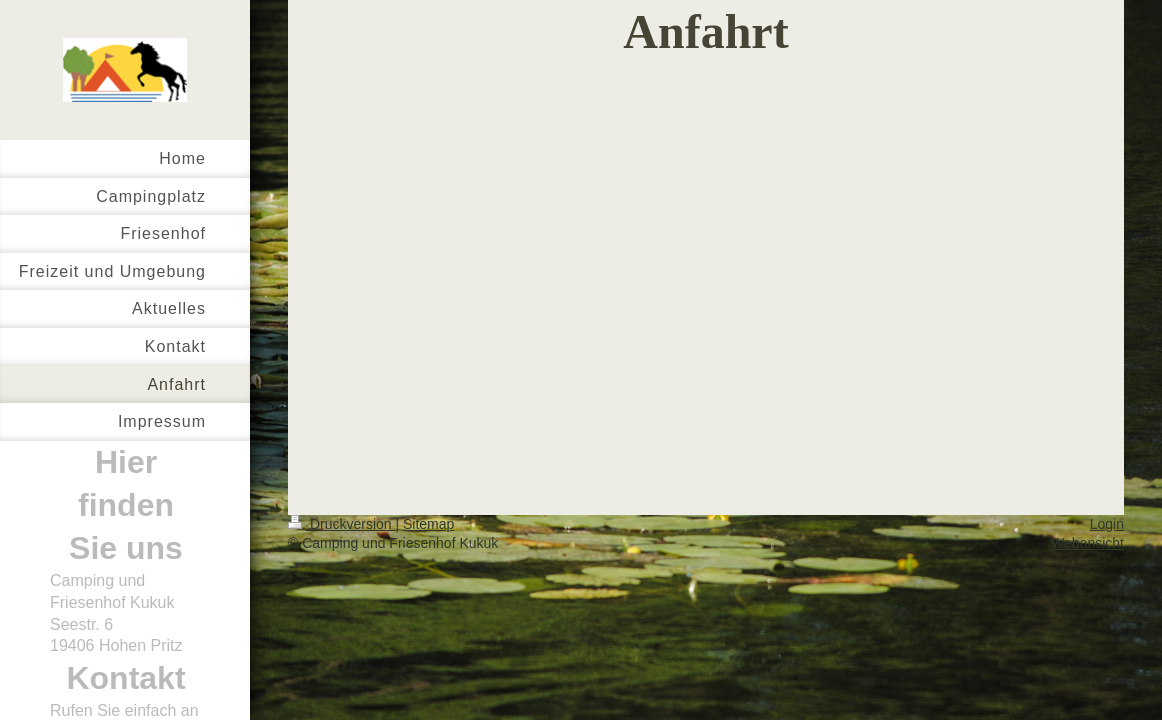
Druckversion (341, 524)
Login (1107, 524)
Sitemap (428, 524)
